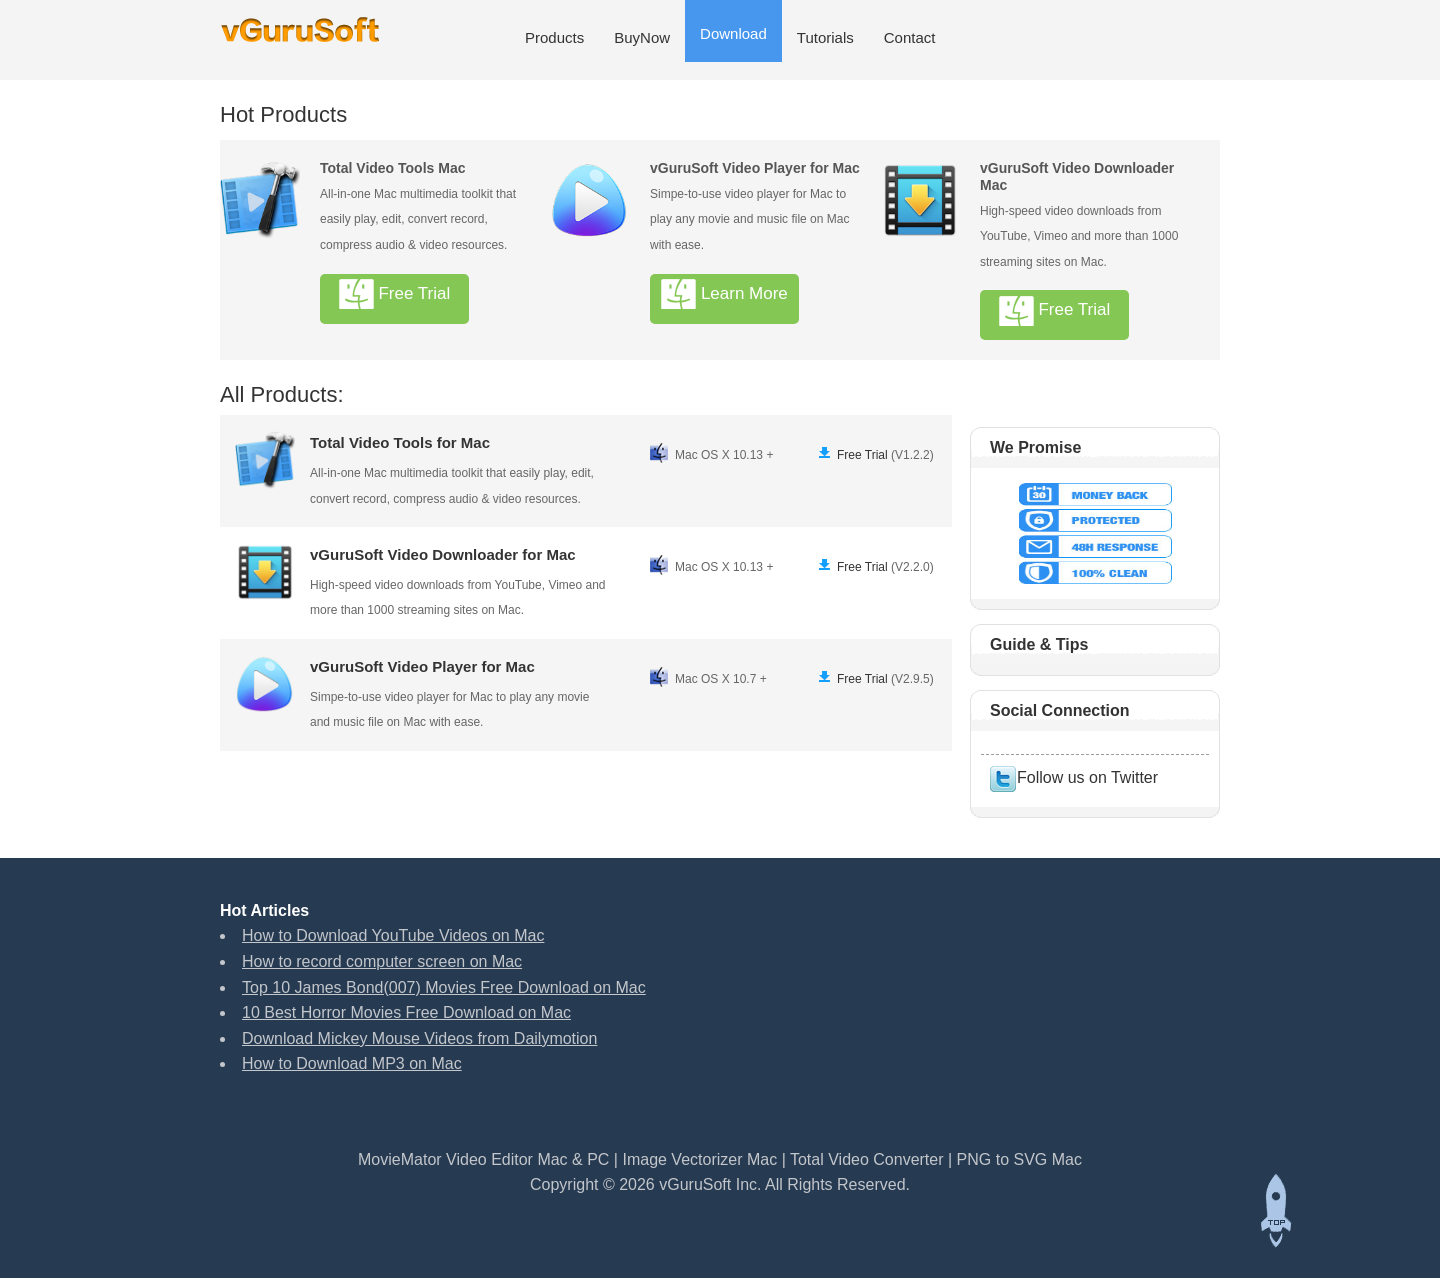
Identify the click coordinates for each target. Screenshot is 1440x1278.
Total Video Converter (869, 1159)
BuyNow (642, 37)
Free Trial (395, 294)
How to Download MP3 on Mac (352, 1063)
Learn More (724, 294)
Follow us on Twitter (1073, 777)
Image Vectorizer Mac (699, 1159)
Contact (910, 37)
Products (554, 37)
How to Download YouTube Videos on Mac (393, 935)
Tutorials (825, 37)
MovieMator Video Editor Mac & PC (483, 1159)
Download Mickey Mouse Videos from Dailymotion (419, 1038)
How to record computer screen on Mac (382, 961)
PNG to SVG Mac (1019, 1159)
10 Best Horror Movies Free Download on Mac (406, 1012)
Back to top (1275, 1210)
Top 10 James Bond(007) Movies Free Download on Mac (444, 987)
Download (733, 33)
